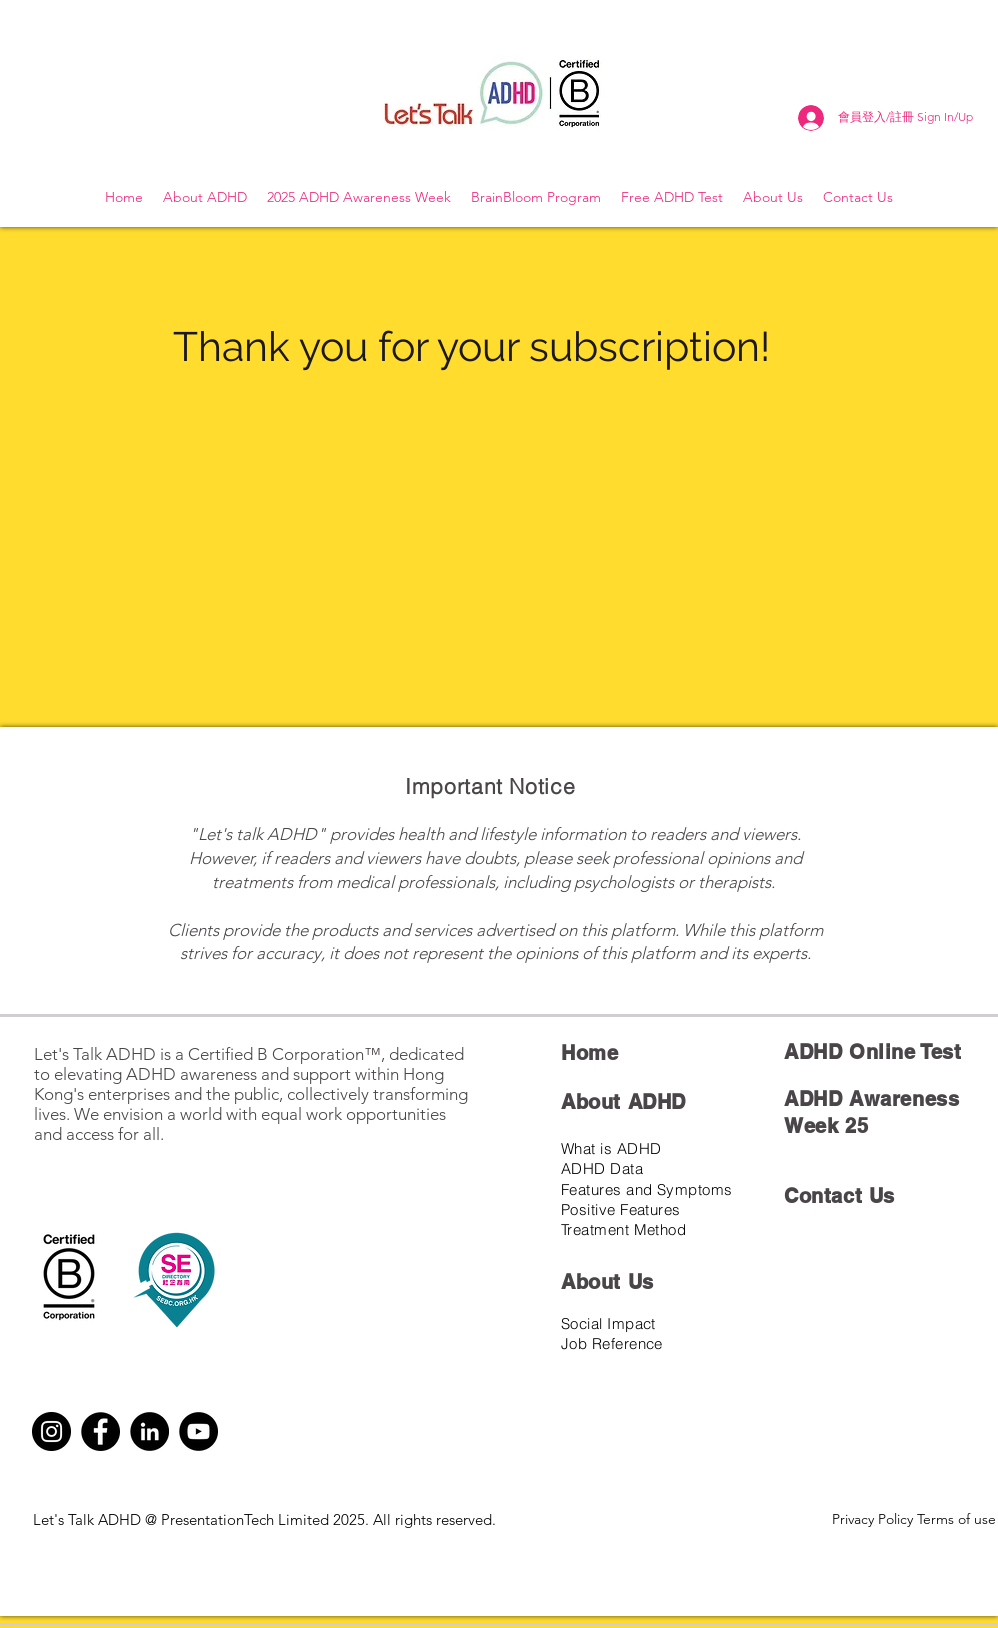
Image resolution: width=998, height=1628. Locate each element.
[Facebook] (100, 1431)
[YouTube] (198, 1431)
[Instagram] (51, 1431)
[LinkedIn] (149, 1431)
